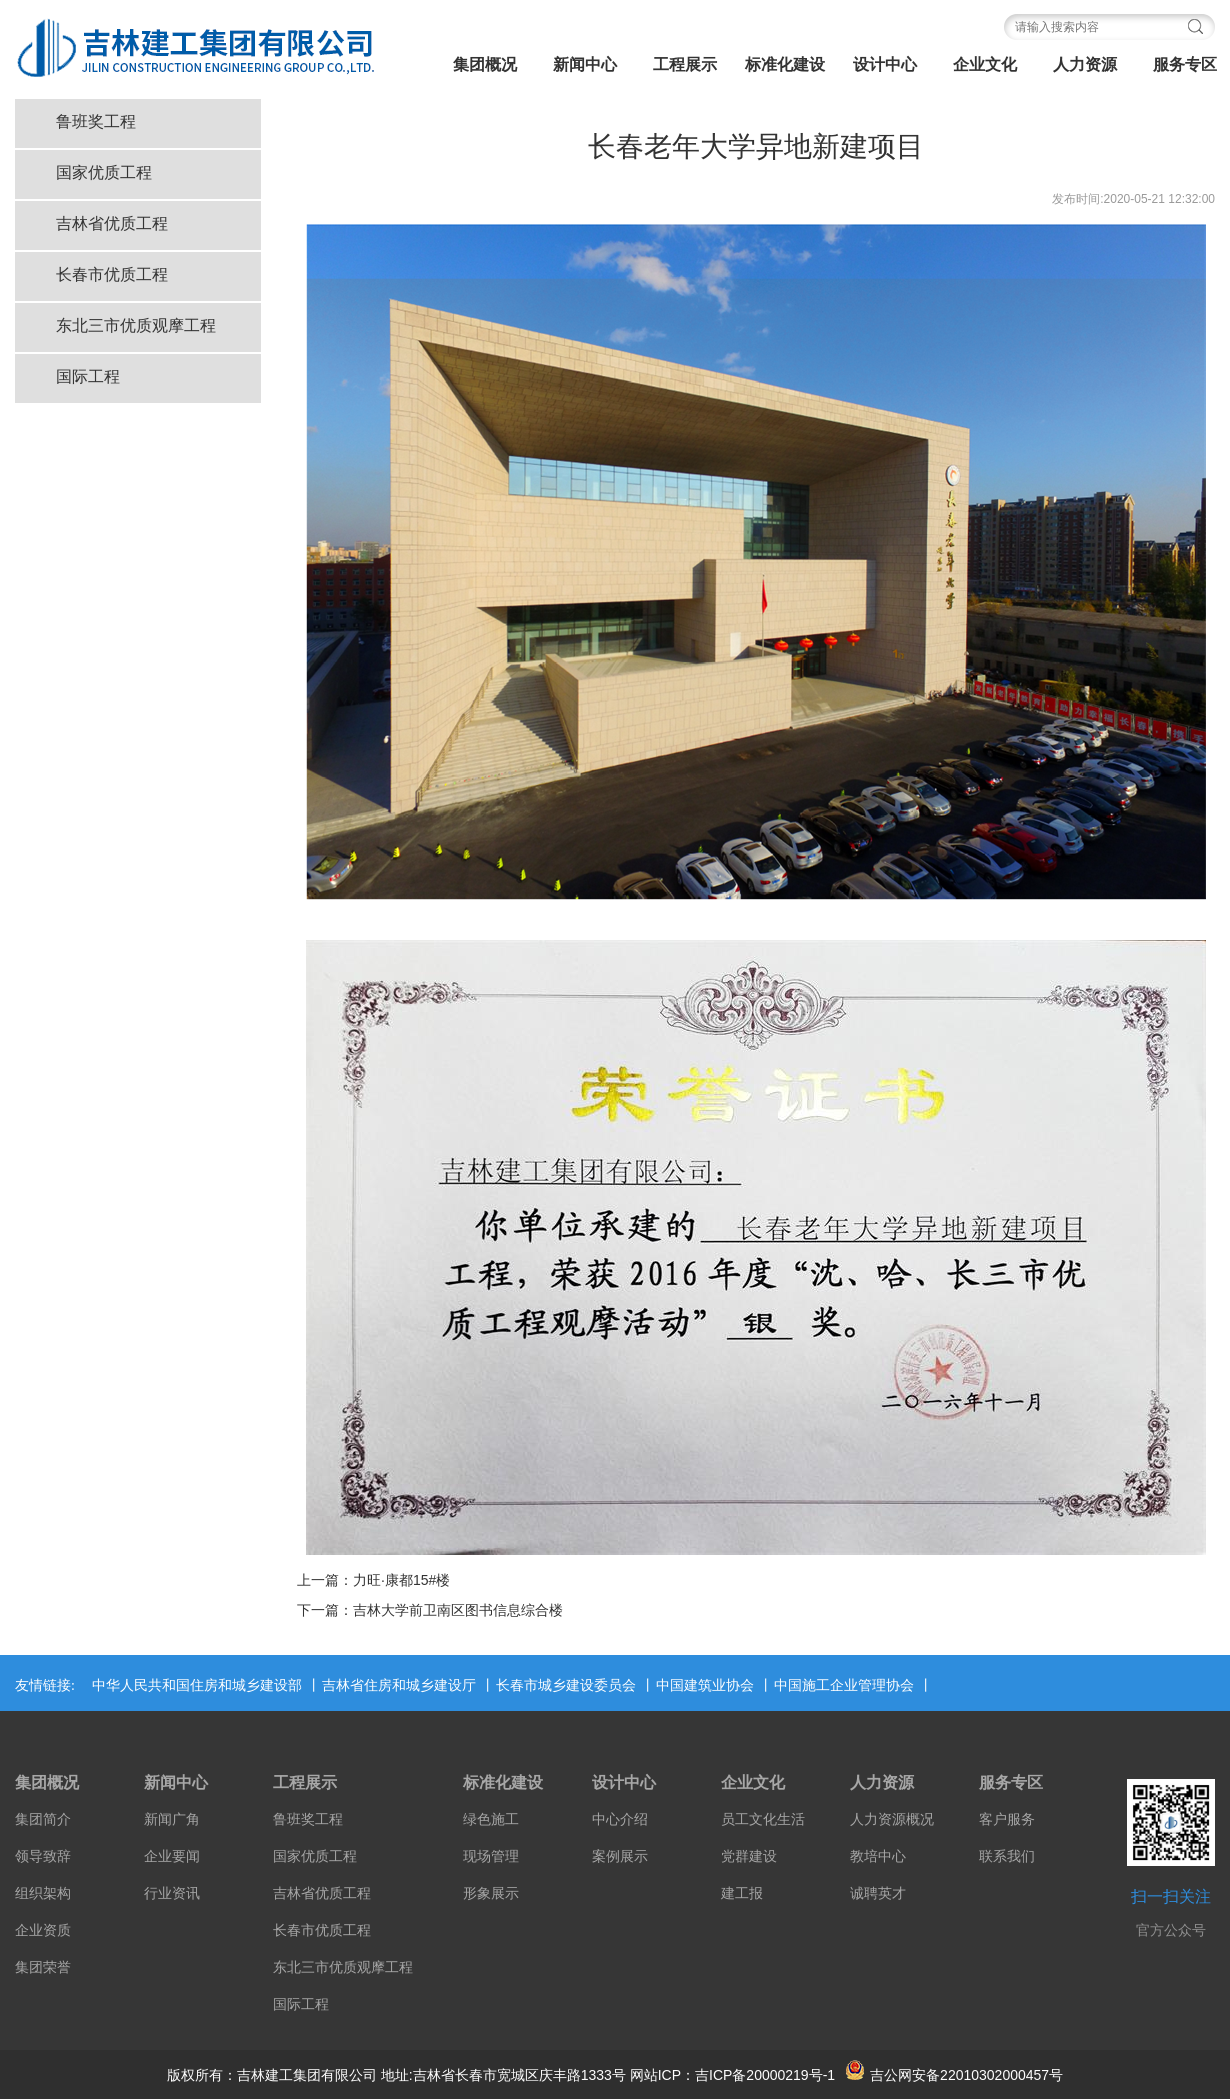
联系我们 (1007, 1856)
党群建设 (749, 1856)
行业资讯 (172, 1893)
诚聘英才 (878, 1893)
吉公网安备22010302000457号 (954, 2075)
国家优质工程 (104, 172)
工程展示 (685, 64)
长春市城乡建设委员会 (566, 1685)
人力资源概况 (892, 1819)
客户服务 (1007, 1819)
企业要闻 (172, 1856)
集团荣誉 (43, 1967)
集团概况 (485, 64)
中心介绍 (620, 1819)
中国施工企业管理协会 (844, 1685)
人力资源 (1085, 64)
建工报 (742, 1893)
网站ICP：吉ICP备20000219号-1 (732, 2075)
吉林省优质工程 (112, 223)
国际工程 (88, 376)
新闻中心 (585, 64)
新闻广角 (172, 1819)
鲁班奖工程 (96, 121)
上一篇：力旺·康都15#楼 (373, 1580)
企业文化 (985, 64)
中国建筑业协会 (705, 1685)
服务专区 (1011, 1782)
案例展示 (620, 1856)
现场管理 (491, 1856)
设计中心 (885, 64)
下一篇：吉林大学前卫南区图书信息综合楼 (430, 1610)
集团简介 (43, 1819)
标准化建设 (785, 64)
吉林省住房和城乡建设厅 (399, 1685)
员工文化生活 (763, 1819)
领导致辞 (43, 1856)
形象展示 (491, 1893)
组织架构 (43, 1893)
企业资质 (43, 1930)
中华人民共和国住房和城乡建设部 (197, 1685)
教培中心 (878, 1856)
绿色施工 (491, 1819)
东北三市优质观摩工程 (136, 325)
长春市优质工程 (112, 274)
